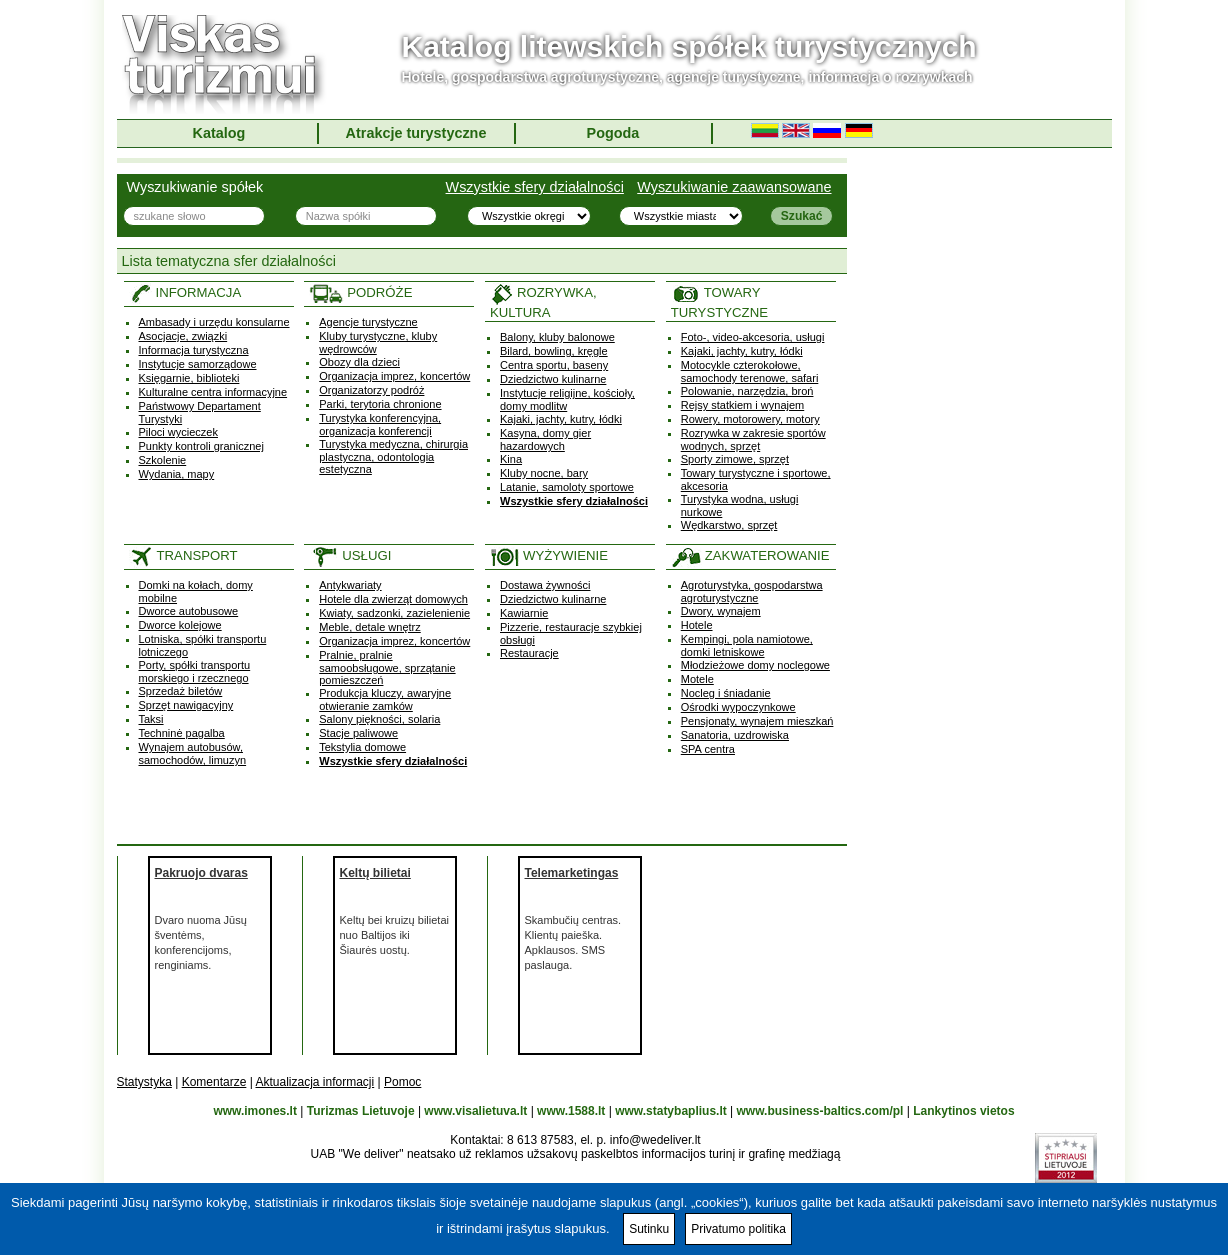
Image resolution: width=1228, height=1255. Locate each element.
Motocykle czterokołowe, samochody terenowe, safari (750, 371)
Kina (511, 459)
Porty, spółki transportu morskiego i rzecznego (195, 671)
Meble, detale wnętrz (370, 627)
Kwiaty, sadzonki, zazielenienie (394, 613)
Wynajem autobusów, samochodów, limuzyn (193, 753)
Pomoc (402, 1082)
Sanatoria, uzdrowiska (735, 735)
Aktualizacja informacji (314, 1082)
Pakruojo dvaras (201, 873)
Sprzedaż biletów (181, 691)
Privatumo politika (738, 1229)
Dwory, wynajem (721, 611)
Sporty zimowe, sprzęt (735, 459)
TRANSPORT (183, 555)
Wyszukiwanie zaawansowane (734, 187)
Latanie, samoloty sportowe (567, 487)
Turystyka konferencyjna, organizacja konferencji (380, 424)
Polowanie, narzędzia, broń (747, 391)
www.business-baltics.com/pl (820, 1111)
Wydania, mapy (177, 474)
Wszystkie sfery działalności (535, 187)
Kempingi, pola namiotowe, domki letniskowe (747, 645)
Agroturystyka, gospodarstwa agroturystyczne (752, 591)
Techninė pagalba (182, 733)
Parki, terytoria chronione (380, 404)
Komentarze (214, 1082)
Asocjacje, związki (183, 336)
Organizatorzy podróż (371, 390)
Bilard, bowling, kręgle (554, 351)
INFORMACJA (185, 292)
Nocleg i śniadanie (726, 693)
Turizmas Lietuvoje (361, 1111)
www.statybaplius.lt (671, 1111)
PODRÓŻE (360, 292)
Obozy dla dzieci (359, 362)
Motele (697, 679)
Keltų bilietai (375, 873)
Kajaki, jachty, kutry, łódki (561, 419)
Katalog (219, 133)
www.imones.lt (255, 1111)
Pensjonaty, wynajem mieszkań (757, 721)
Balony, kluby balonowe (557, 337)
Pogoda (613, 133)
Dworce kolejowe (180, 625)
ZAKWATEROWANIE (750, 555)
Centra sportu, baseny (554, 365)
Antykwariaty (350, 585)
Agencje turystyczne (368, 322)
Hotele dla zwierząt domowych (393, 599)
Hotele (697, 625)
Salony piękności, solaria (379, 719)
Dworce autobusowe (189, 611)
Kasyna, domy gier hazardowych (545, 439)
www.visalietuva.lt (475, 1111)
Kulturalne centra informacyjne (213, 392)
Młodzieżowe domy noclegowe (755, 665)
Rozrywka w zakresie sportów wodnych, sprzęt (753, 439)
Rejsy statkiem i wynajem (742, 405)
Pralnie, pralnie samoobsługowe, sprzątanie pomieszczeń (387, 667)
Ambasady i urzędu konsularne (214, 322)
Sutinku (649, 1229)
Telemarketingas (572, 873)
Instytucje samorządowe (198, 364)
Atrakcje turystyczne (416, 133)
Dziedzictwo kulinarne (553, 379)
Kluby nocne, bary (544, 473)
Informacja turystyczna (194, 350)
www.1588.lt (571, 1111)
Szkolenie (163, 460)
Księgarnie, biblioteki (189, 378)
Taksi (151, 719)
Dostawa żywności (545, 585)
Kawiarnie (524, 613)
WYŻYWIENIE (549, 555)
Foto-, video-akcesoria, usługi (753, 337)
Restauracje (529, 653)
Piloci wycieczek (178, 432)
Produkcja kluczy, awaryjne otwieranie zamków (385, 699)
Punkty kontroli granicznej (201, 446)
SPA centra (708, 749)
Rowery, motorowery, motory (750, 419)
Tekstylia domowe (362, 747)
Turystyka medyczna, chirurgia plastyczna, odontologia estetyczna (393, 456)
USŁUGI (350, 555)
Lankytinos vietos (963, 1111)
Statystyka (144, 1082)
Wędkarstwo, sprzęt (729, 525)
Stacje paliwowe (358, 733)
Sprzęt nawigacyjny (186, 705)
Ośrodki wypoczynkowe (738, 707)
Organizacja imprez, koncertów (394, 376)
